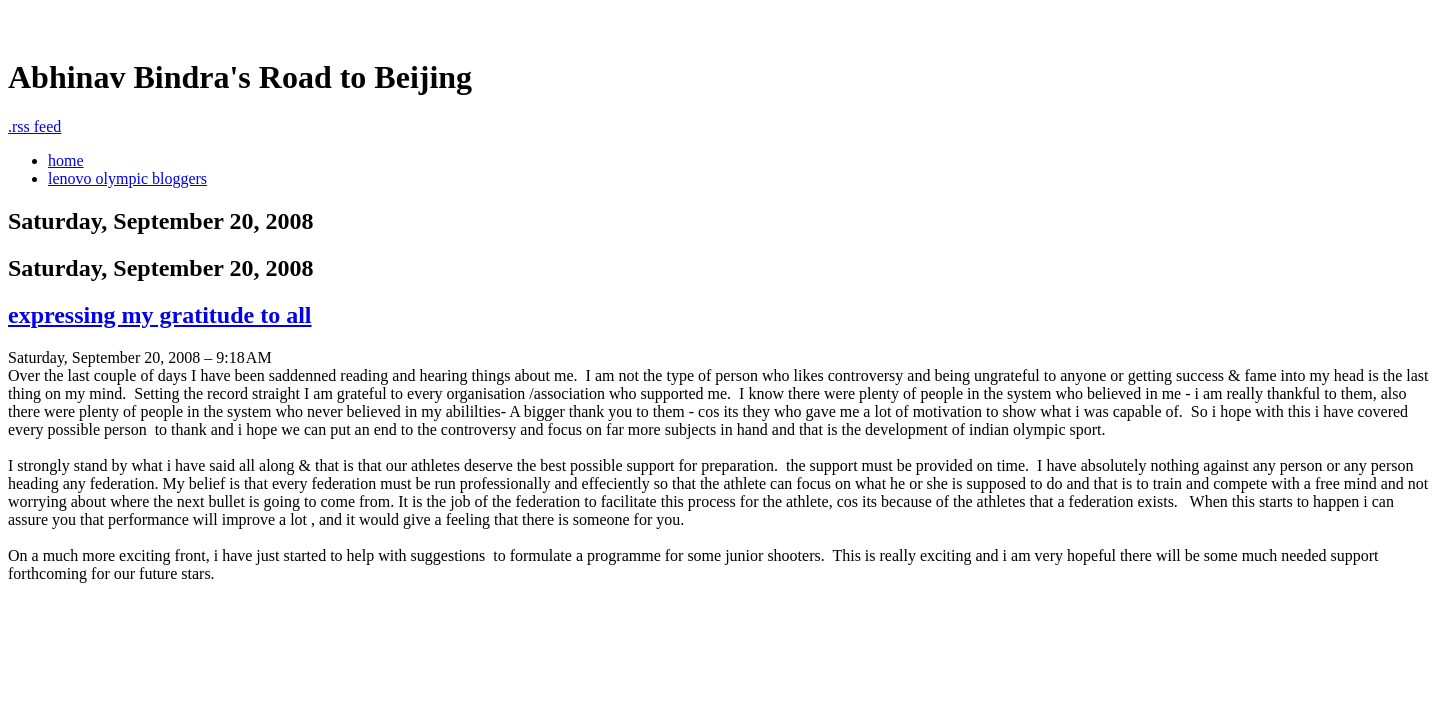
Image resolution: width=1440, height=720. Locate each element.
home (66, 160)
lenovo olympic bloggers (127, 178)
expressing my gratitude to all (160, 315)
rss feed (34, 126)
